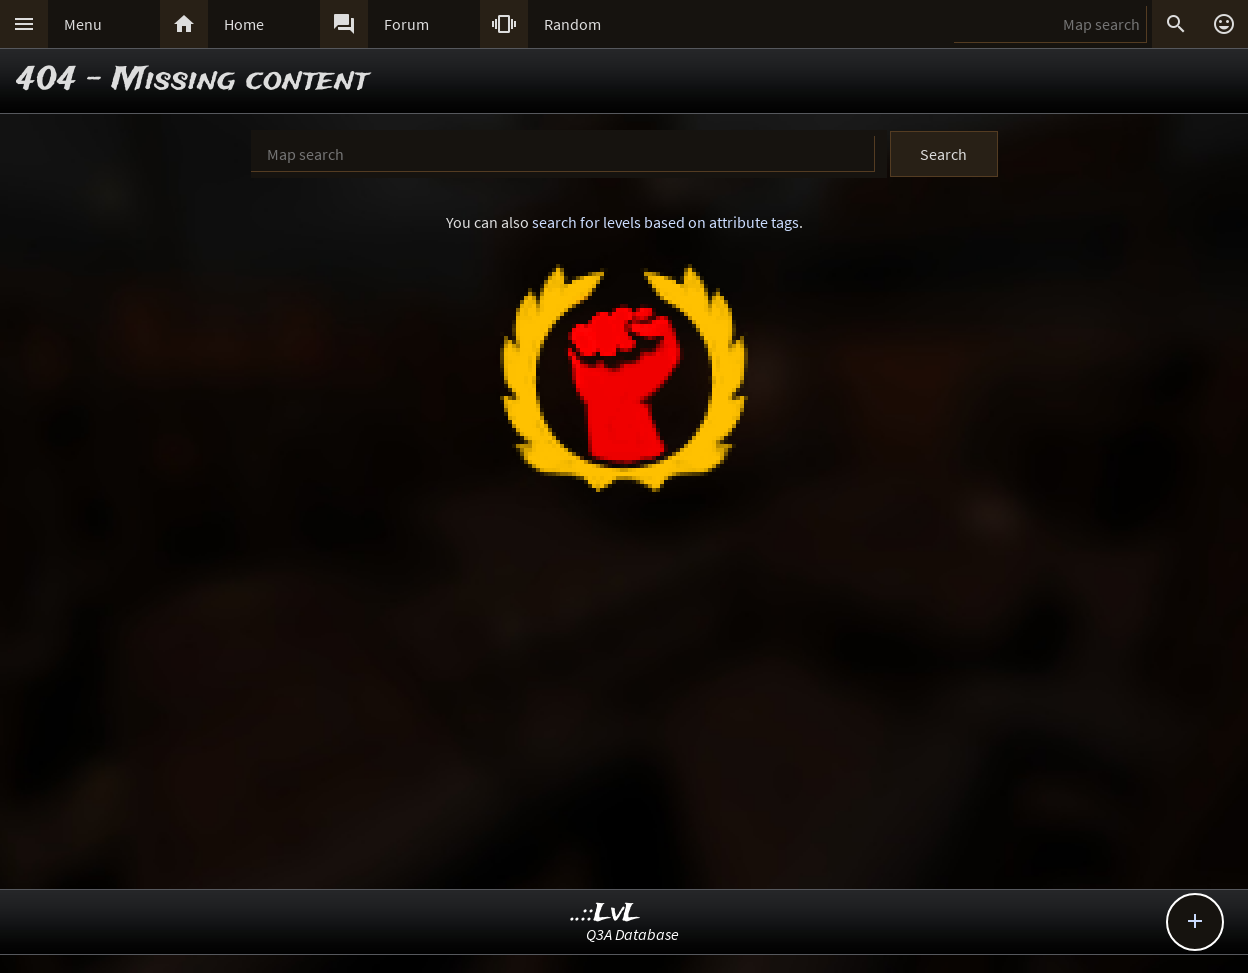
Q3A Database (632, 934)
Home (244, 24)
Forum (406, 24)
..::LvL (605, 913)
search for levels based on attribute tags (665, 222)
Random (572, 24)
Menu (83, 24)
